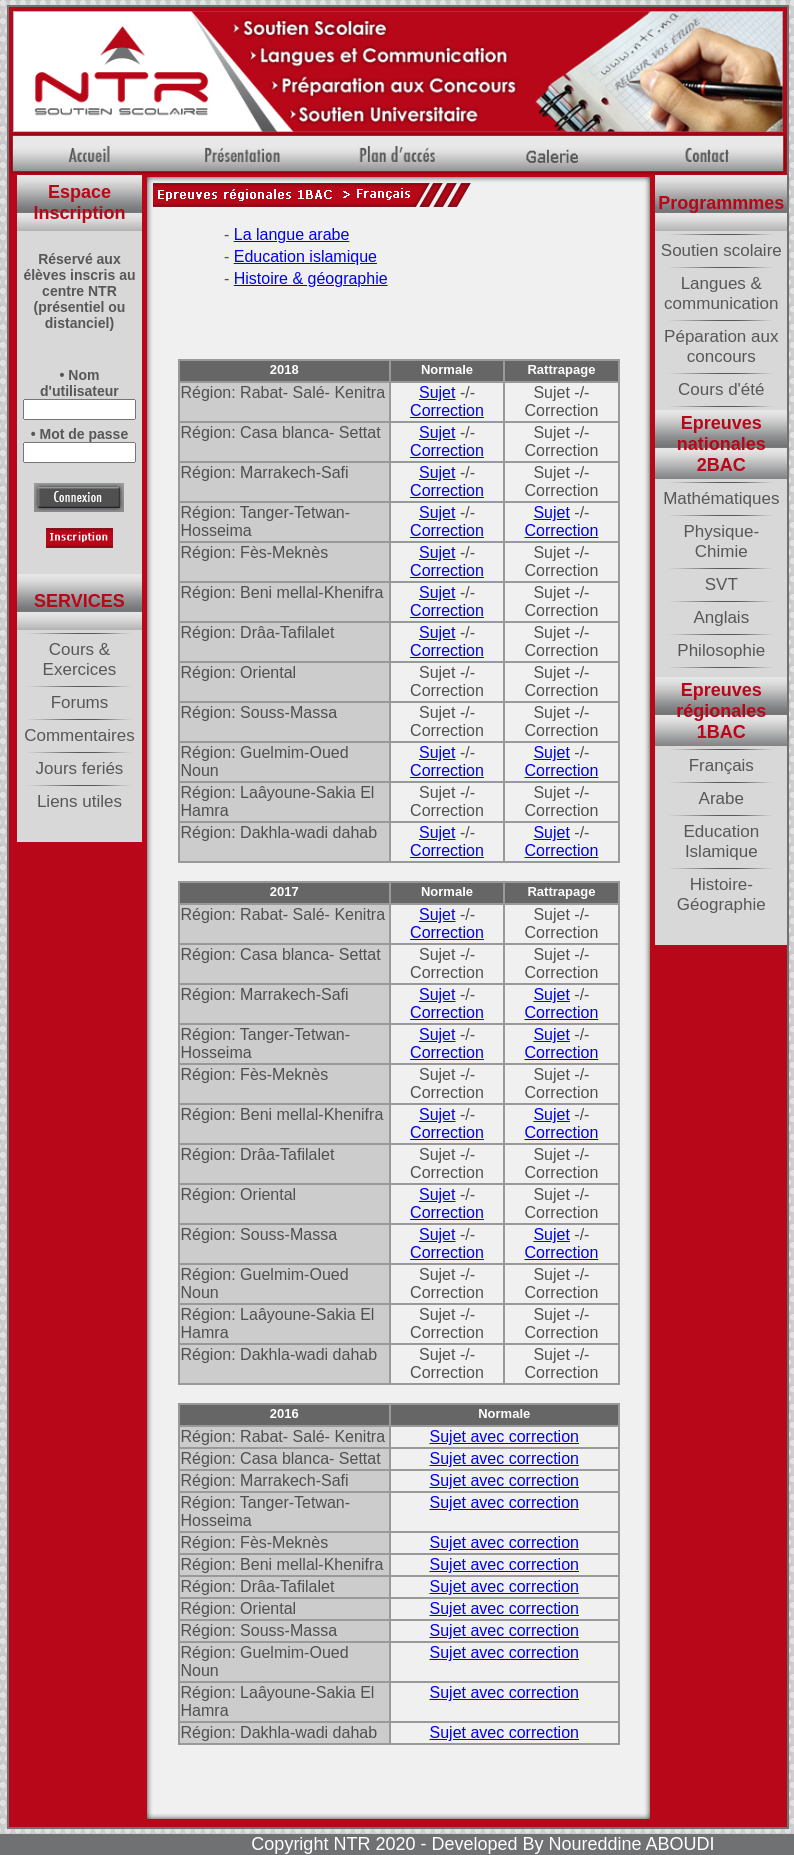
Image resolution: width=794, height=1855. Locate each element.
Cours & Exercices (80, 659)
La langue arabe (292, 234)
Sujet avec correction (504, 1436)
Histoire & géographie (311, 278)
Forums (80, 702)
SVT (721, 584)
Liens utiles (79, 801)
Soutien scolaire (721, 250)
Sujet (437, 392)
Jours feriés (80, 768)
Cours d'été (721, 389)
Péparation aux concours (721, 346)
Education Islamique (721, 841)
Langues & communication (721, 293)
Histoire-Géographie (721, 894)
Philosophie (721, 650)
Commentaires (79, 735)
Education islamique (305, 256)
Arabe (721, 798)
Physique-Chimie (721, 541)
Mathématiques (721, 498)
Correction (447, 410)
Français (721, 765)
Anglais (721, 617)
